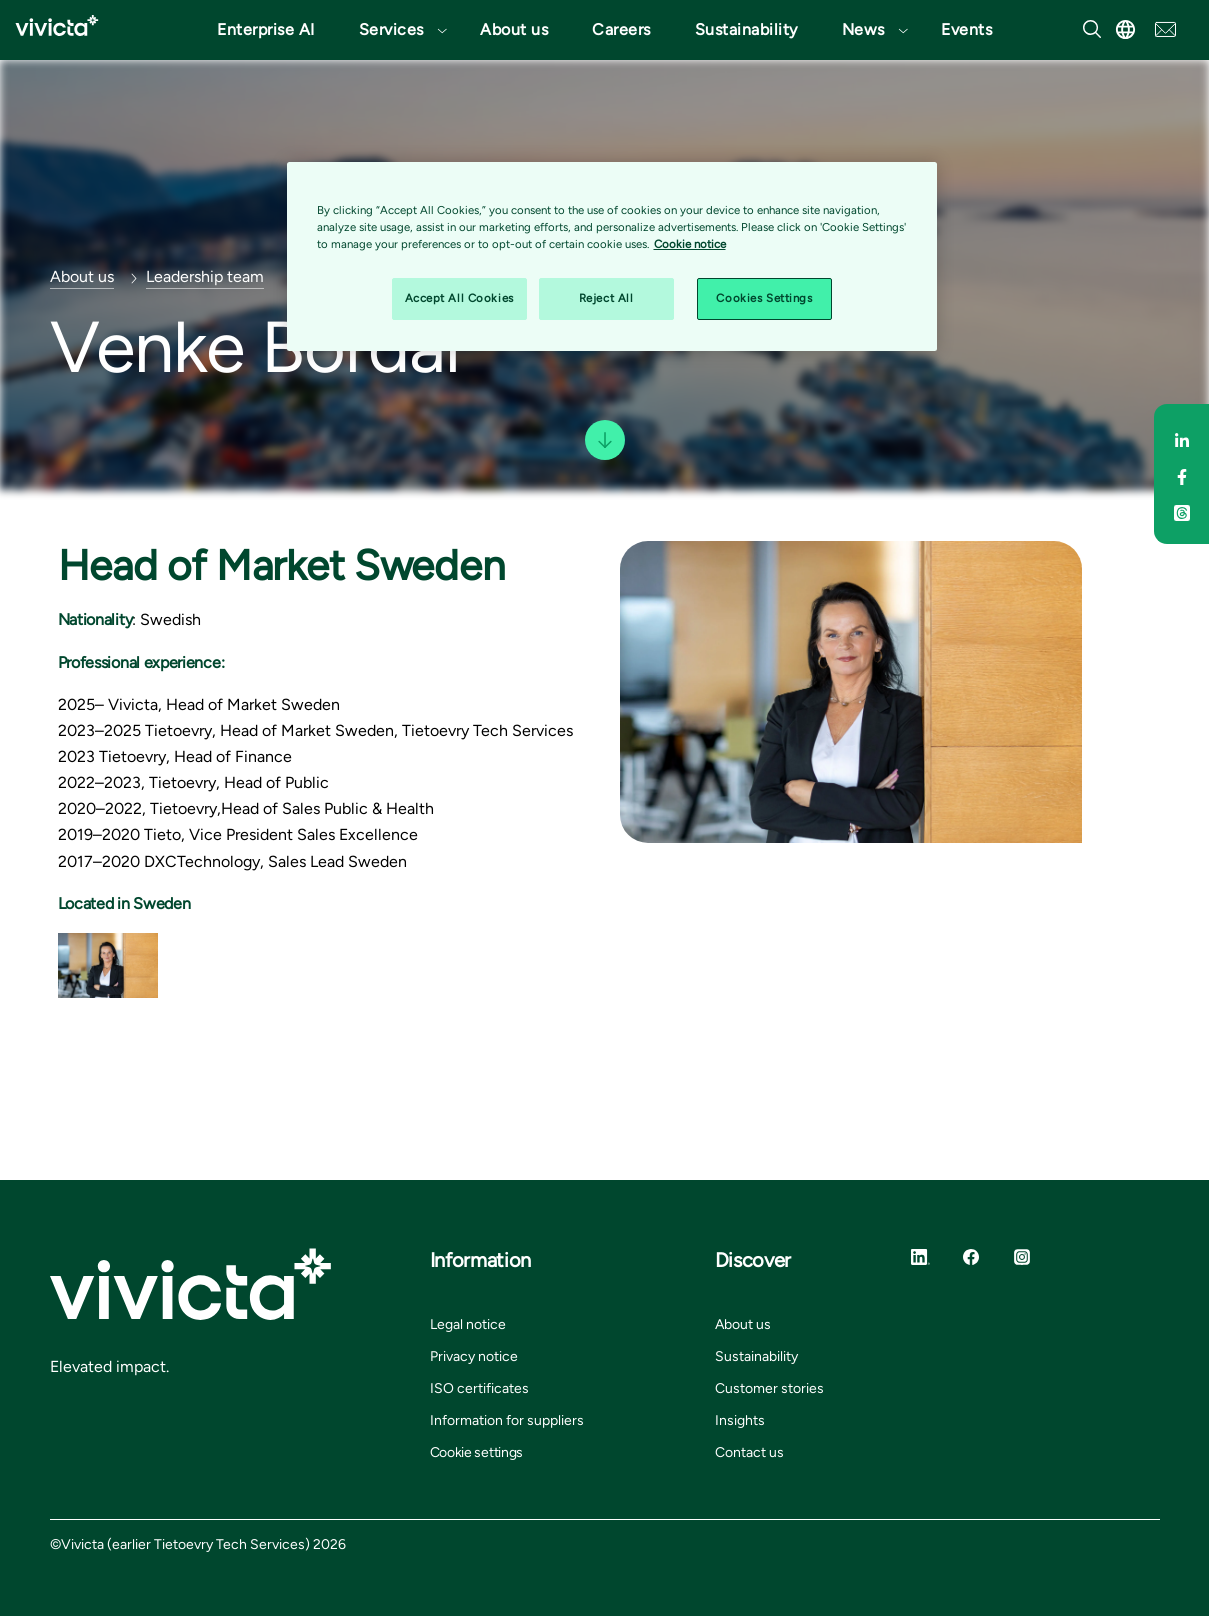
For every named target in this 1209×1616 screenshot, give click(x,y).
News (863, 29)
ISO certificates (479, 1388)
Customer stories (769, 1388)
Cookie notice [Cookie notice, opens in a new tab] (690, 244)
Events (966, 29)
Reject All (606, 298)
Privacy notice (474, 1356)
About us (514, 29)
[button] (398, 30)
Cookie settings (477, 1452)
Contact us (749, 1452)
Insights (740, 1420)
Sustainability (746, 29)
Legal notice (468, 1324)
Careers (621, 29)
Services (391, 29)
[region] (612, 256)
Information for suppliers (507, 1420)
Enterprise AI (266, 29)
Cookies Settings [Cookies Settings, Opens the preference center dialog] (764, 298)
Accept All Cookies (459, 298)
